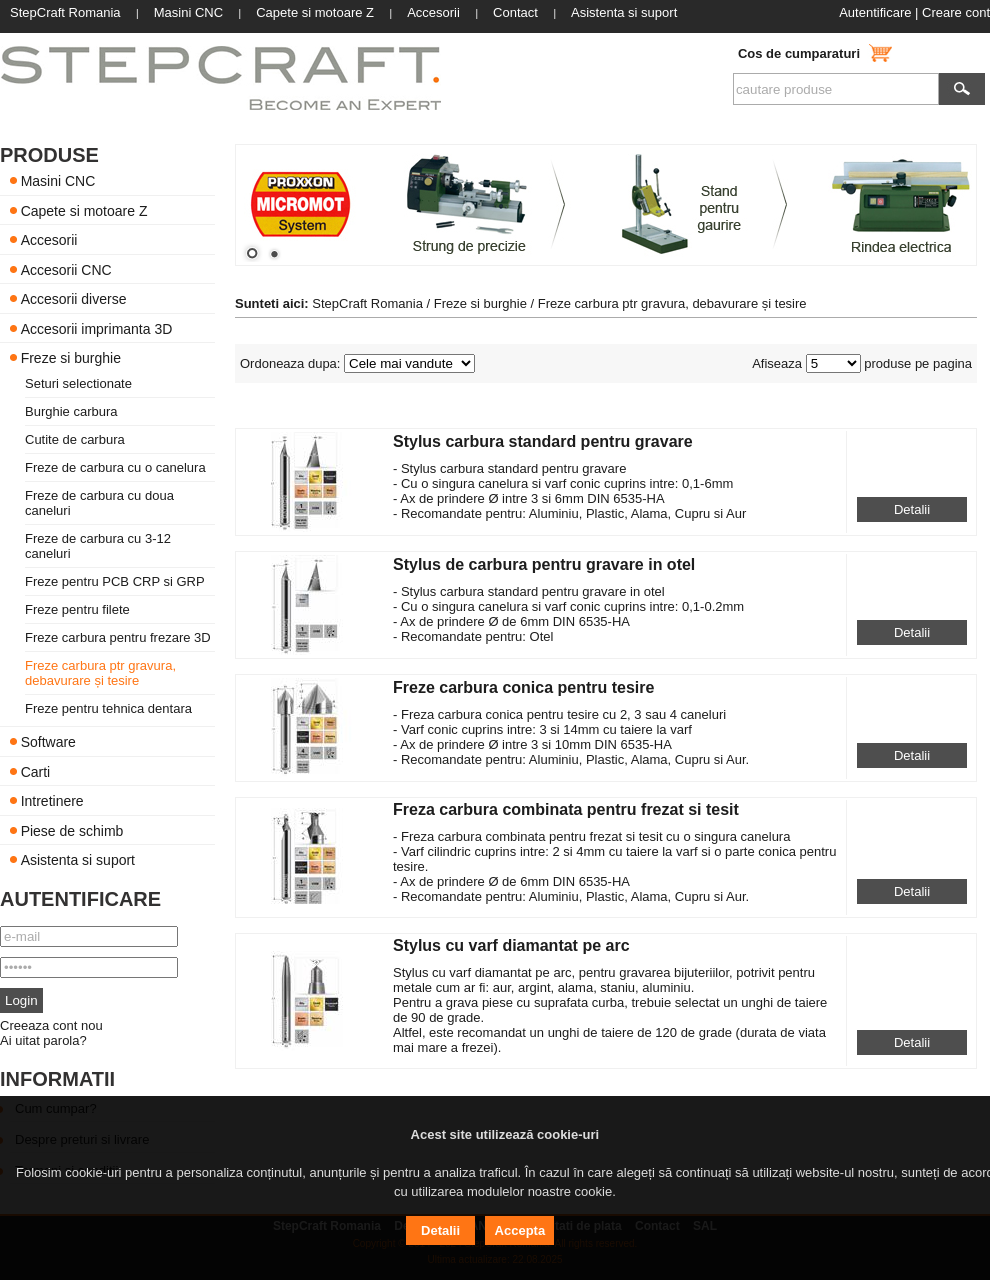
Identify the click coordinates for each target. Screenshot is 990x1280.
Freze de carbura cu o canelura (115, 467)
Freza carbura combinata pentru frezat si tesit (566, 809)
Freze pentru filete (77, 609)
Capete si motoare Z (84, 210)
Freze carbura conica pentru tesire (523, 687)
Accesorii (49, 240)
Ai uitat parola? (43, 1040)
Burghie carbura (71, 411)
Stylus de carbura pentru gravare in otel (544, 564)
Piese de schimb (72, 830)
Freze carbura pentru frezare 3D (118, 637)
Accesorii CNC (66, 269)
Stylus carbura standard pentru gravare (543, 441)
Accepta (520, 1230)
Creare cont (956, 12)
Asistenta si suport (78, 860)
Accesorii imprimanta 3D (97, 328)
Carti (36, 771)
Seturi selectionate (78, 383)
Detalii (912, 509)
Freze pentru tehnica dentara (108, 708)
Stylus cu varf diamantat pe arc (511, 945)
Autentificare (875, 12)
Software (48, 742)
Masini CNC (58, 181)
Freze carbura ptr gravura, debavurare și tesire (100, 673)
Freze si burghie (71, 358)
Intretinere (52, 801)
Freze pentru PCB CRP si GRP (115, 581)
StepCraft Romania (367, 303)
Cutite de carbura (75, 439)
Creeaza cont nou (51, 1025)
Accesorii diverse (74, 299)
